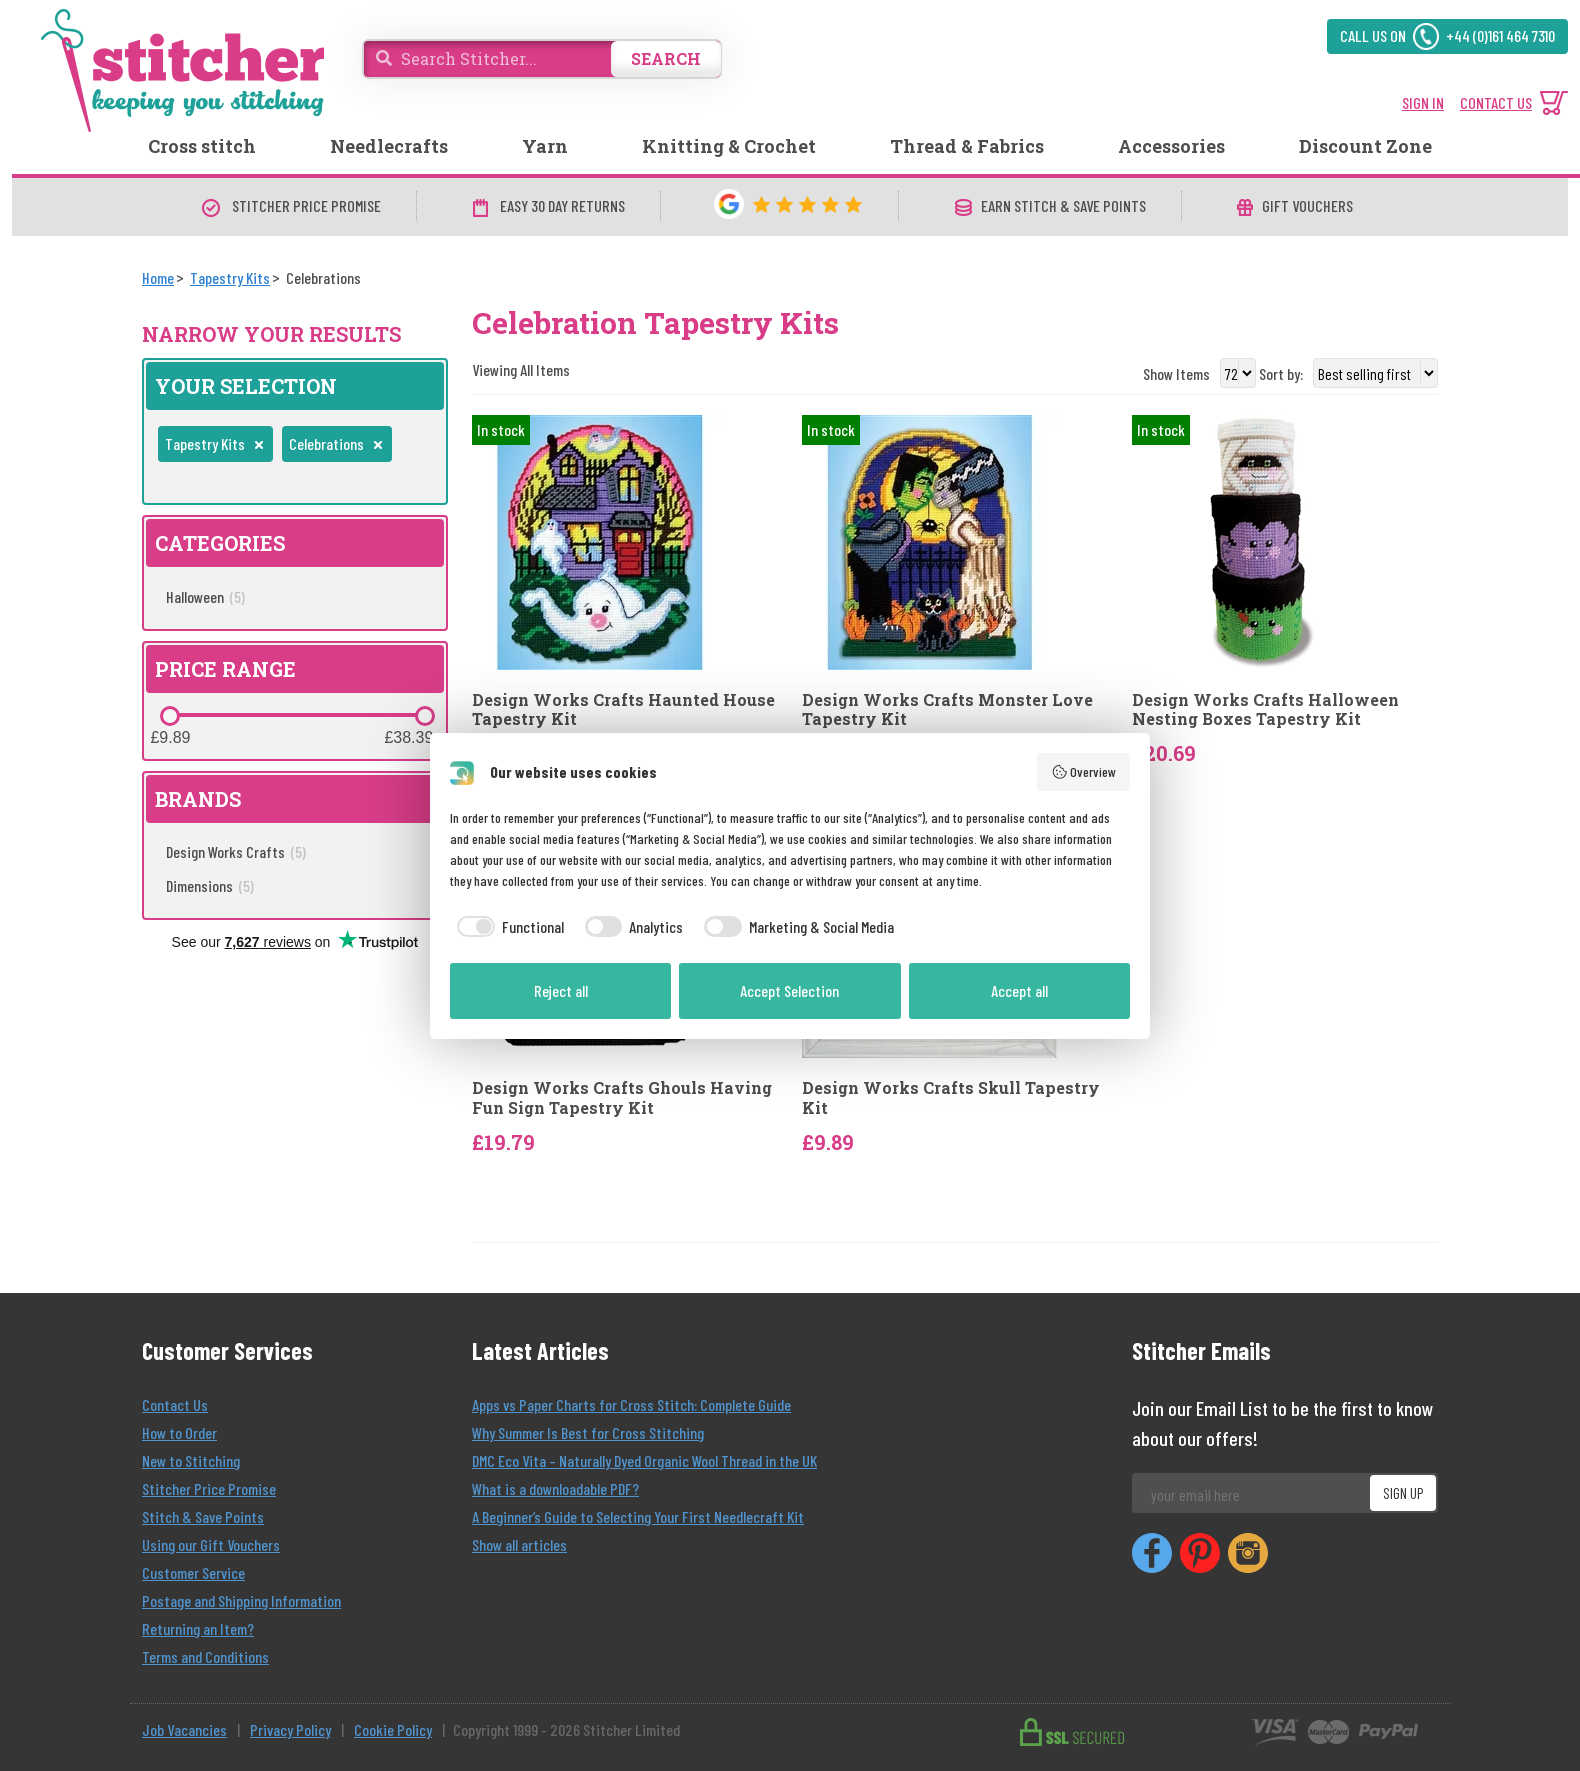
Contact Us (175, 1404)
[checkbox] (507, 927)
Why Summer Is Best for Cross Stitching (588, 1432)
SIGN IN (1423, 102)
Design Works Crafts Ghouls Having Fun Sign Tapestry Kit (622, 1097)
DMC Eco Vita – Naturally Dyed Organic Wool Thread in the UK (644, 1460)
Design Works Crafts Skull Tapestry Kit (951, 1097)
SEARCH (666, 58)
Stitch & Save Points (203, 1516)
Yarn (545, 146)
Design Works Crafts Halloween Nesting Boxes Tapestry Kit (1265, 709)
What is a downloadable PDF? (555, 1488)
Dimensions (210, 885)
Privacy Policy (290, 1729)
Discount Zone (1365, 146)
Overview (1084, 772)
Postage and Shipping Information (241, 1600)
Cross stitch (202, 146)
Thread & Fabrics (967, 146)
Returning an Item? (198, 1628)
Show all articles (519, 1544)
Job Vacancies (184, 1729)
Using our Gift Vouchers (211, 1544)
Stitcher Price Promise (209, 1488)
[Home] (158, 277)
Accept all (1019, 990)
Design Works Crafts (236, 851)
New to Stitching (191, 1460)
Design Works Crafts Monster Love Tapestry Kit (947, 709)
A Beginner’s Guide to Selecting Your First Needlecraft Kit (638, 1516)
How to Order (179, 1432)
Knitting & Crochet (729, 146)
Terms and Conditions (205, 1656)
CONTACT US (1496, 102)
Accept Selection (789, 990)
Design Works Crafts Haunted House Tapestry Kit (623, 709)
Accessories (1171, 146)
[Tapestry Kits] (230, 277)
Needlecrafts (389, 146)
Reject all (561, 990)
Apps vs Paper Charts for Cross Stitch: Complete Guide (631, 1404)
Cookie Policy (393, 1729)
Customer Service (193, 1572)
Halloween (205, 596)
